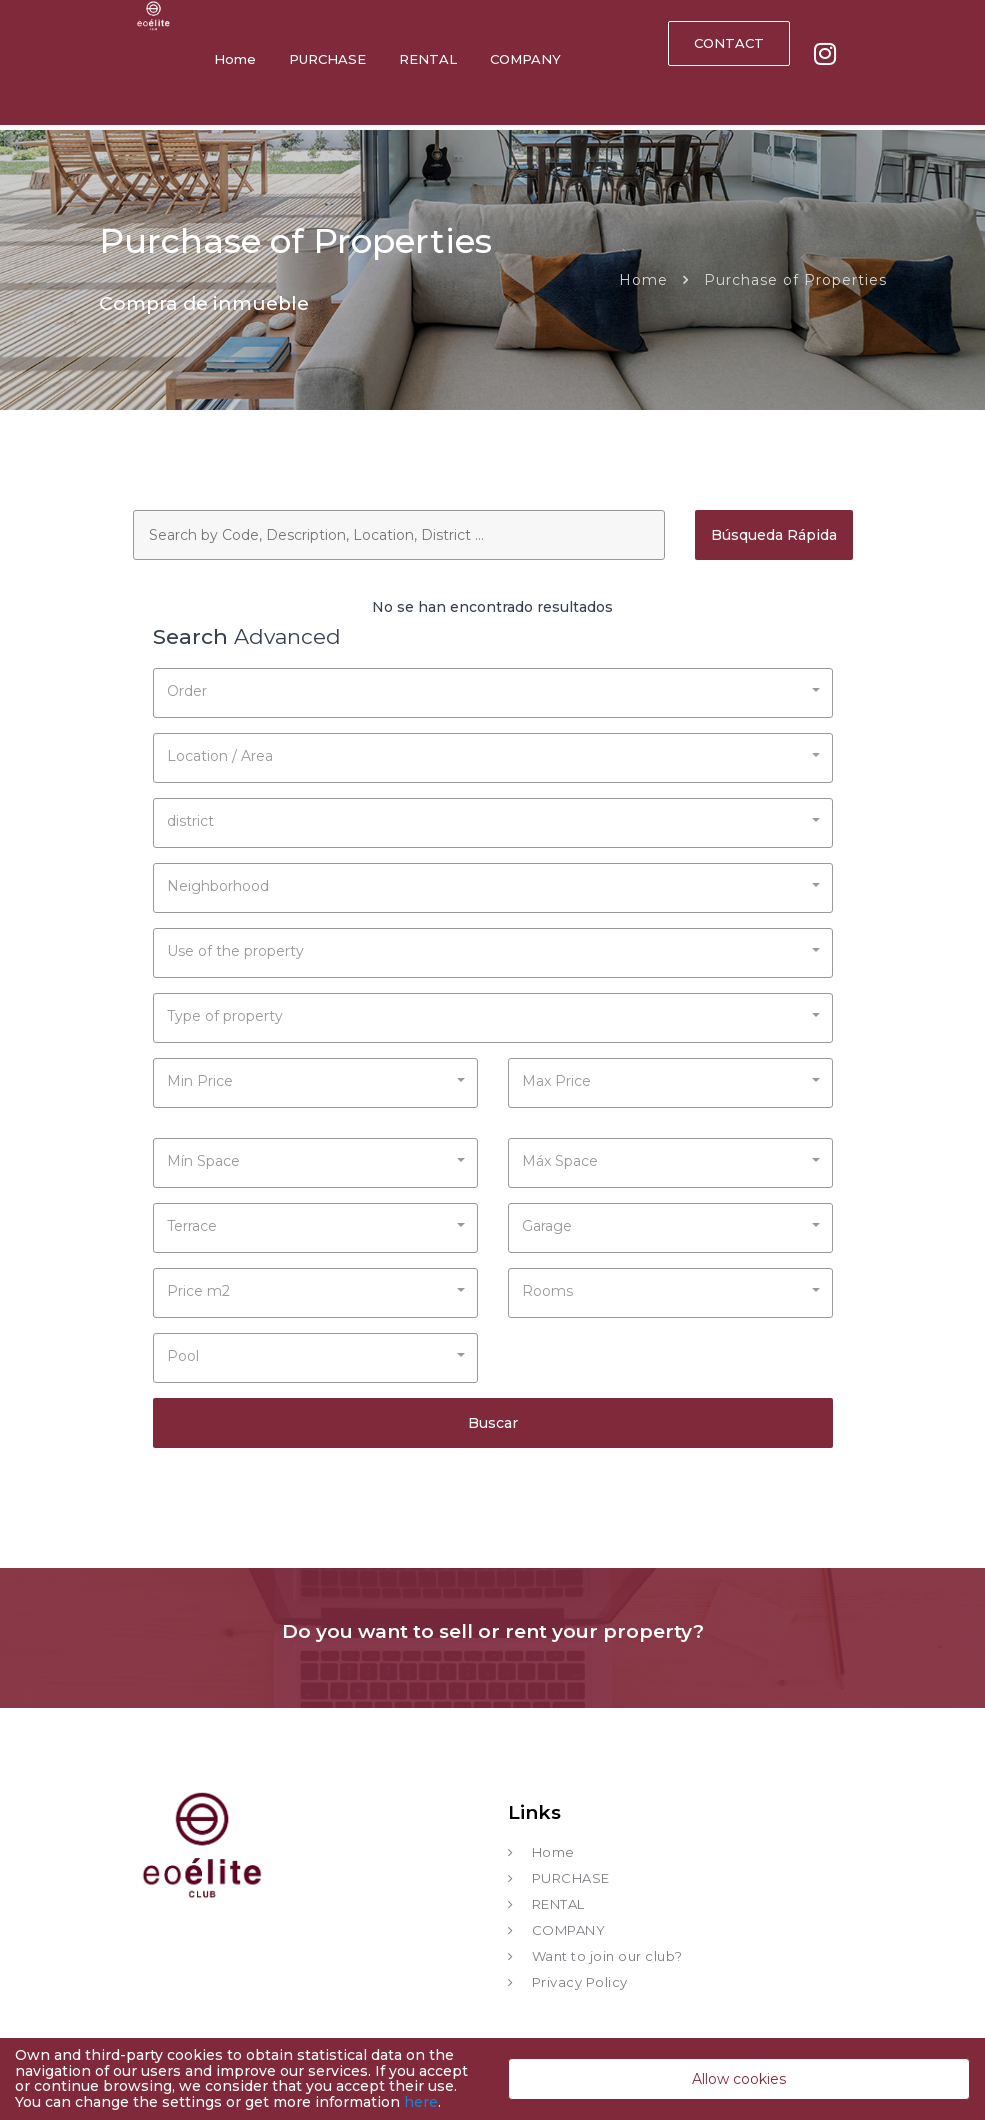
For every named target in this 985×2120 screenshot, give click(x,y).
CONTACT (729, 43)
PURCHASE (327, 59)
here (421, 2102)
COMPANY (525, 59)
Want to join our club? (607, 1956)
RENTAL (428, 59)
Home (235, 59)
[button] (493, 689)
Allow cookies (739, 2079)
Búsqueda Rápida (774, 535)
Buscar (493, 1423)
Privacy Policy (580, 1982)
